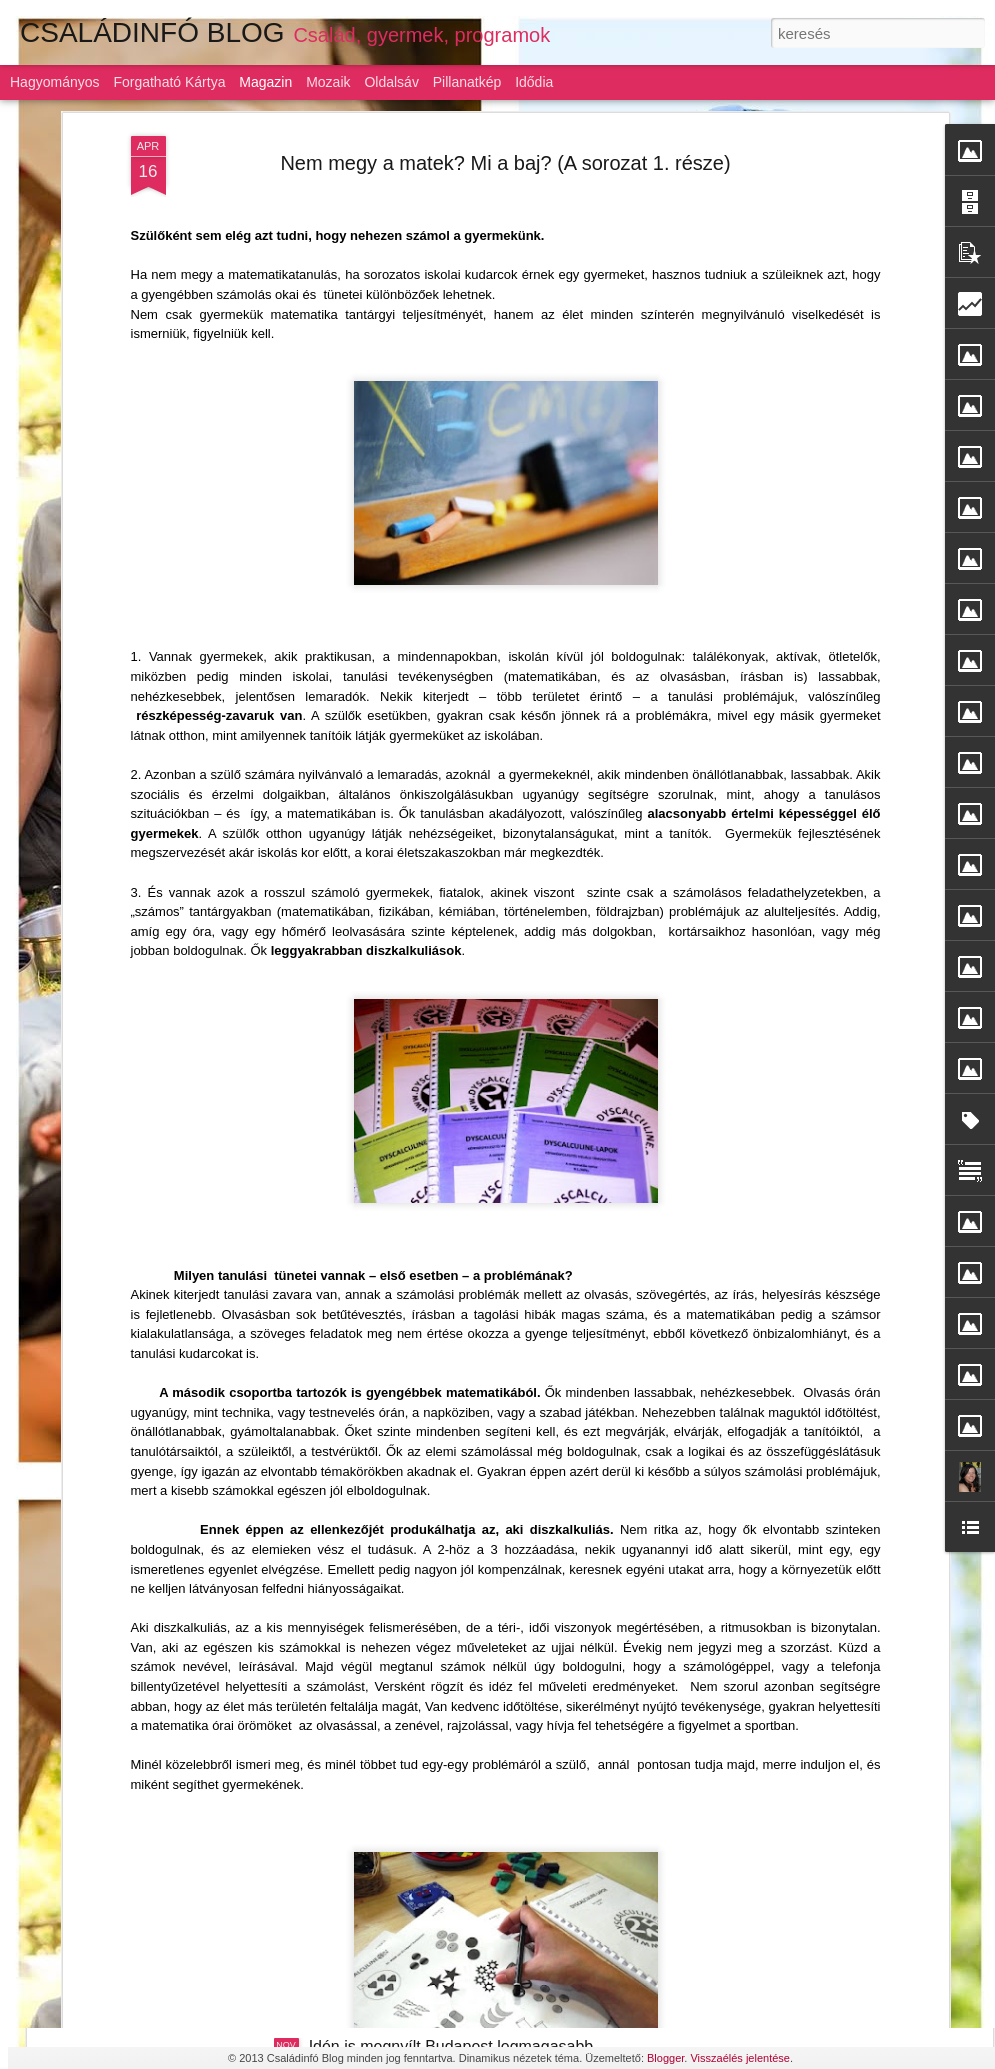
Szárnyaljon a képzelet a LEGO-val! (435, 1365)
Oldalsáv (391, 82)
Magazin (265, 82)
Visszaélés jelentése (739, 2058)
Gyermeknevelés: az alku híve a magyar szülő (472, 1819)
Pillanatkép (467, 82)
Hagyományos (55, 82)
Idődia (534, 82)
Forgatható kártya (169, 82)
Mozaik (328, 82)
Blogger (665, 2058)
